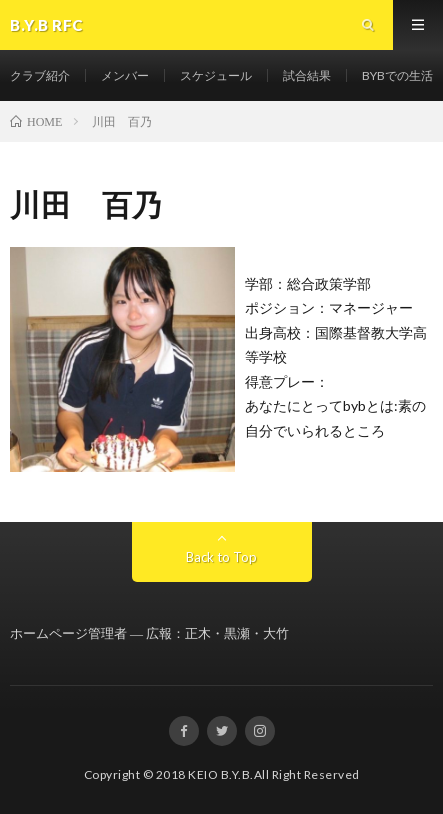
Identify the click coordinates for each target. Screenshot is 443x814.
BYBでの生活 (397, 75)
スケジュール (216, 75)
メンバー (125, 75)
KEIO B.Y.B (219, 774)
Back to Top (221, 557)
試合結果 (307, 75)
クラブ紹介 (40, 75)
